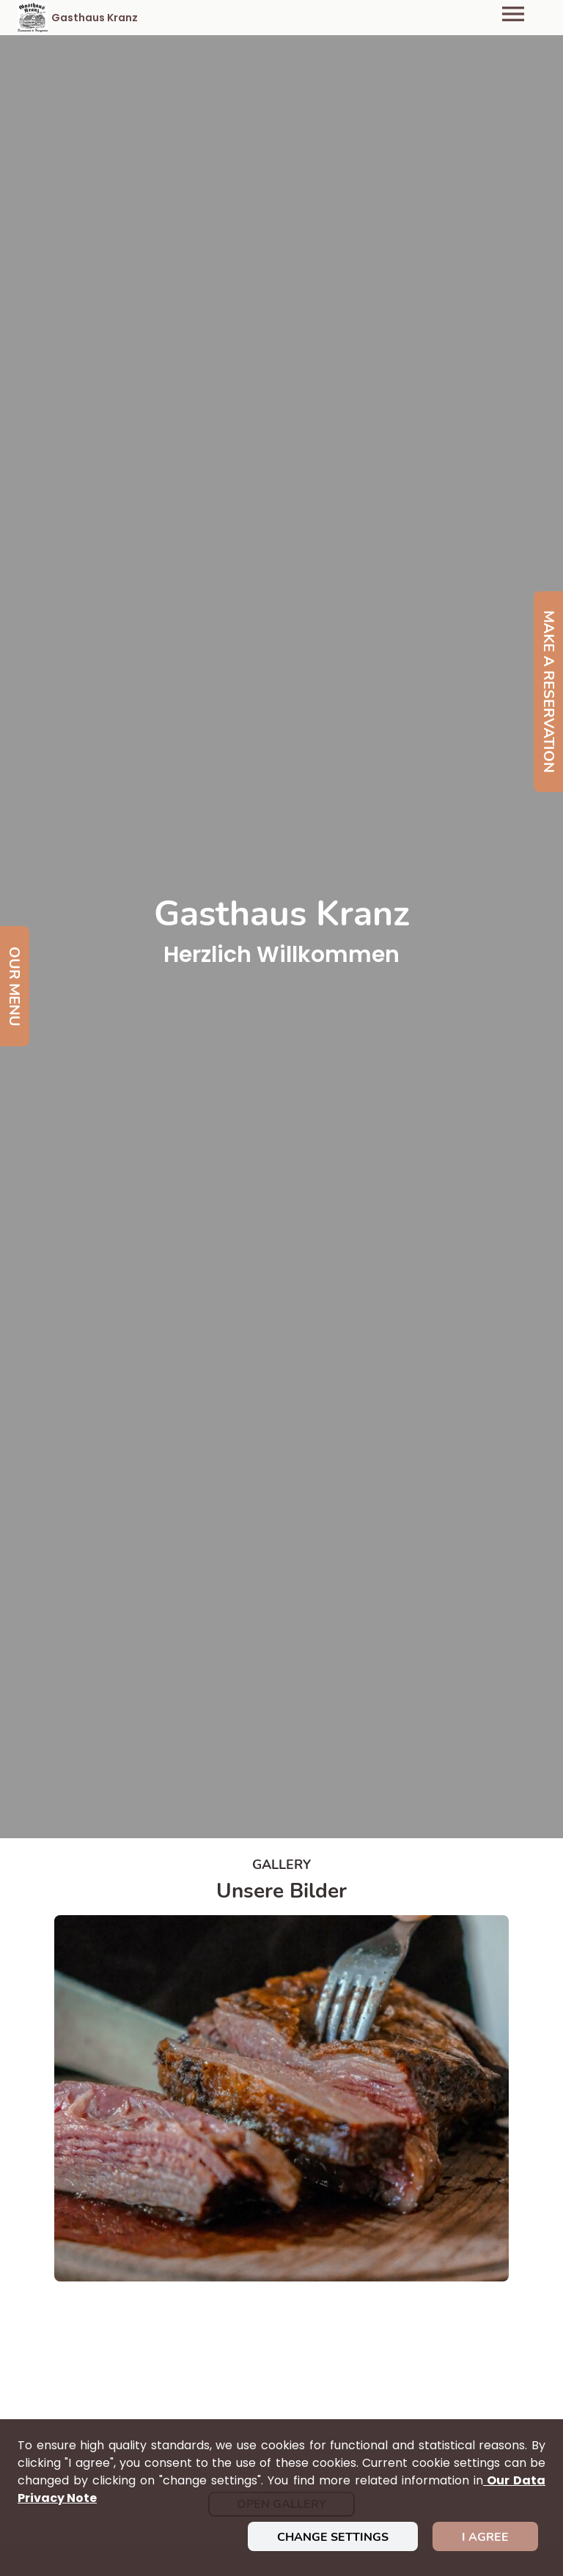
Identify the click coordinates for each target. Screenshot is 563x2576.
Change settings (333, 2537)
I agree (485, 2537)
